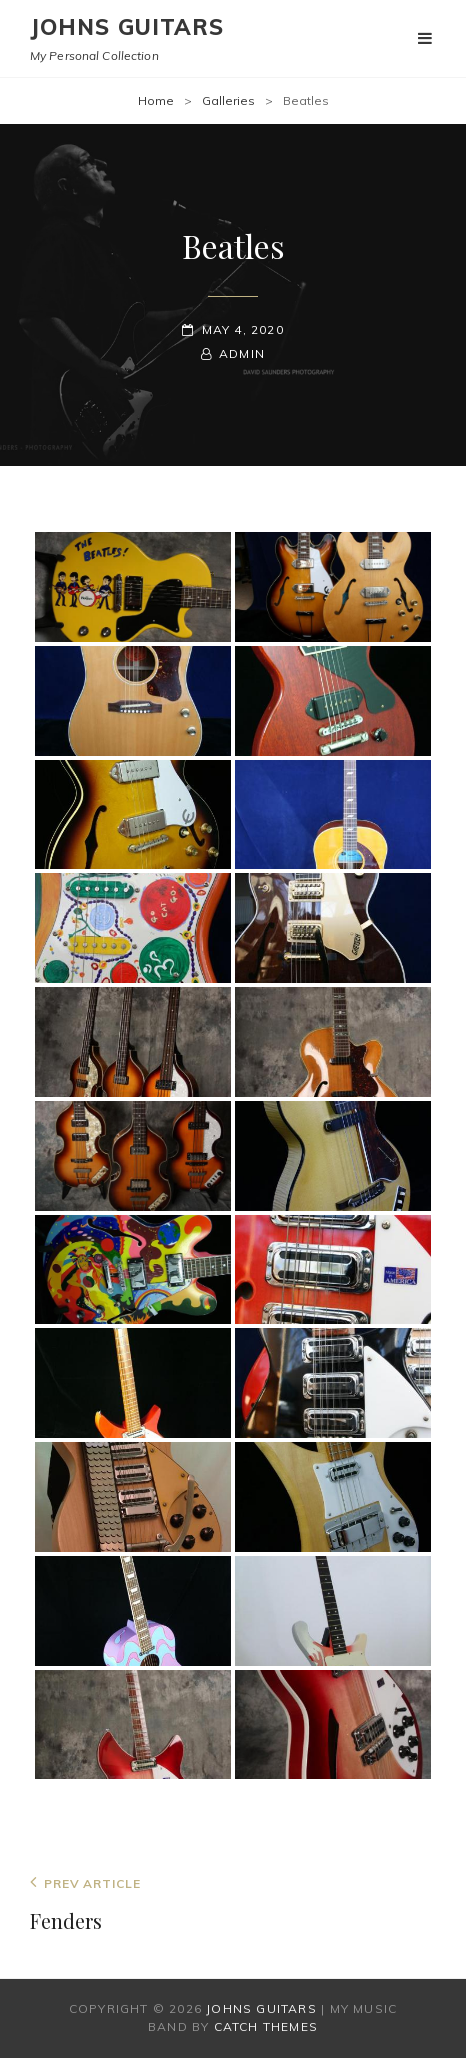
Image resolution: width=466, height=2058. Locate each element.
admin (242, 353)
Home (156, 100)
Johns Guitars (127, 27)
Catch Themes (266, 2026)
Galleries (228, 100)
